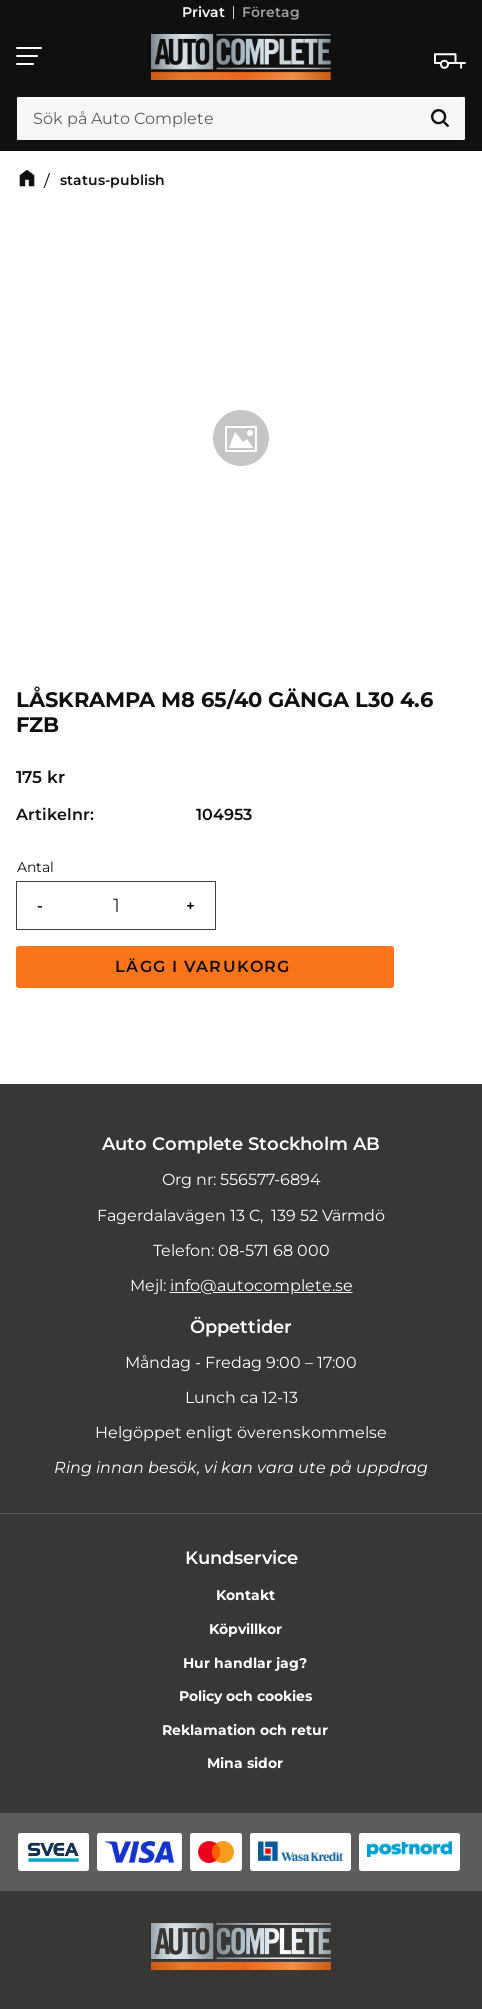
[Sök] (440, 119)
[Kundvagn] (450, 61)
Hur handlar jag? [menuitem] (245, 1663)
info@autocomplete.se (261, 1285)
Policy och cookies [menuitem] (245, 1696)
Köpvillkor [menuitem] (245, 1629)
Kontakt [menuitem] (245, 1595)
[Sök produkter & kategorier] (241, 119)
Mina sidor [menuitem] (245, 1763)
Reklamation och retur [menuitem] (245, 1730)
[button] (30, 56)
